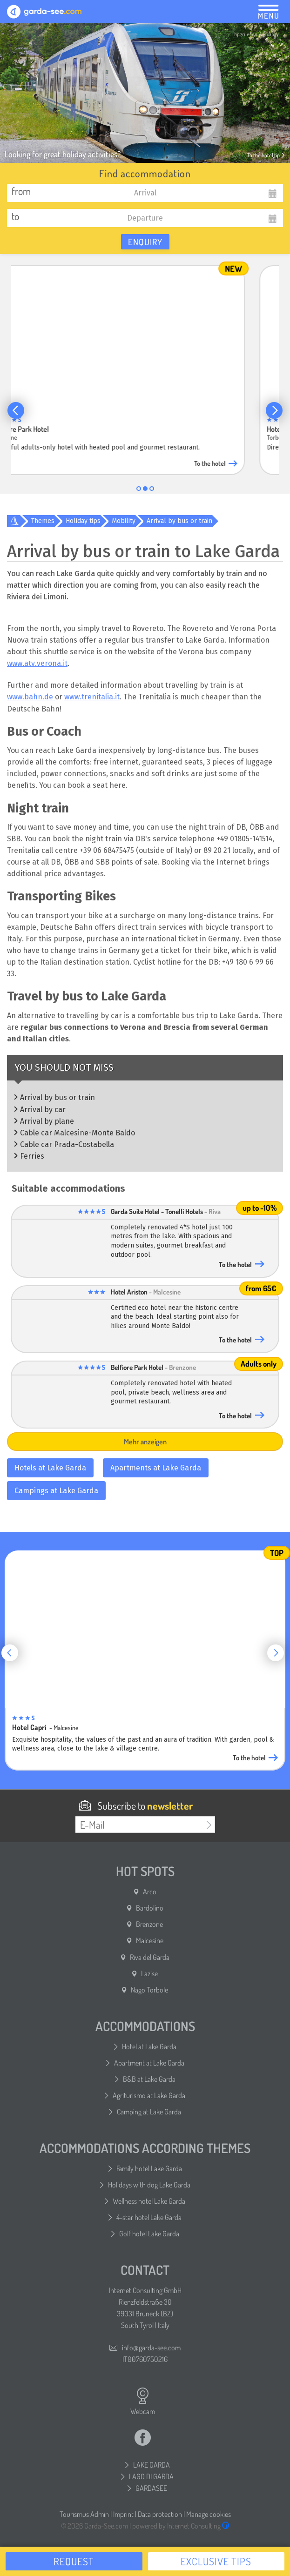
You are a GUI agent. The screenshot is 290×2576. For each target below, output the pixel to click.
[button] (15, 410)
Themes (42, 521)
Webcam (142, 2401)
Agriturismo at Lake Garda (149, 2095)
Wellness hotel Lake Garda (149, 2201)
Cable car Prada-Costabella (67, 1144)
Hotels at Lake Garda (50, 1467)
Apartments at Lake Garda (155, 1467)
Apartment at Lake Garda (149, 2062)
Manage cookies (208, 2514)
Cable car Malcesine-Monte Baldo (77, 1132)
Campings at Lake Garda (56, 1490)
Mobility (123, 521)
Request (74, 2561)
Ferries (32, 1156)
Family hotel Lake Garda (149, 2168)
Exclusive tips (216, 2561)
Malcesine (149, 1940)
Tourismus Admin (84, 2514)
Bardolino (149, 1907)
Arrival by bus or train (179, 521)
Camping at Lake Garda (149, 2111)
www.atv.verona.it (37, 663)
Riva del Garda (149, 1957)
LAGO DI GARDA (151, 2476)
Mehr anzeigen (145, 1441)
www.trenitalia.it (92, 696)
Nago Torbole (149, 1989)
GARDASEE (151, 2488)
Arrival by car (43, 1109)
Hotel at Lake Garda (149, 2046)
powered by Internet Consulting (180, 2525)
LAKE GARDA (151, 2464)
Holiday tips (83, 521)
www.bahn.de (31, 696)
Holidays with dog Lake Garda (149, 2184)
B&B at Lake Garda (149, 2079)
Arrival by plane (47, 1121)
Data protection (160, 2514)
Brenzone (149, 1924)
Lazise (149, 1973)
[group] (145, 368)
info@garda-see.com (151, 2347)
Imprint (123, 2514)
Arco (149, 1891)
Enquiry (145, 242)
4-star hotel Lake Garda (149, 2217)
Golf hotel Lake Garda (149, 2233)
